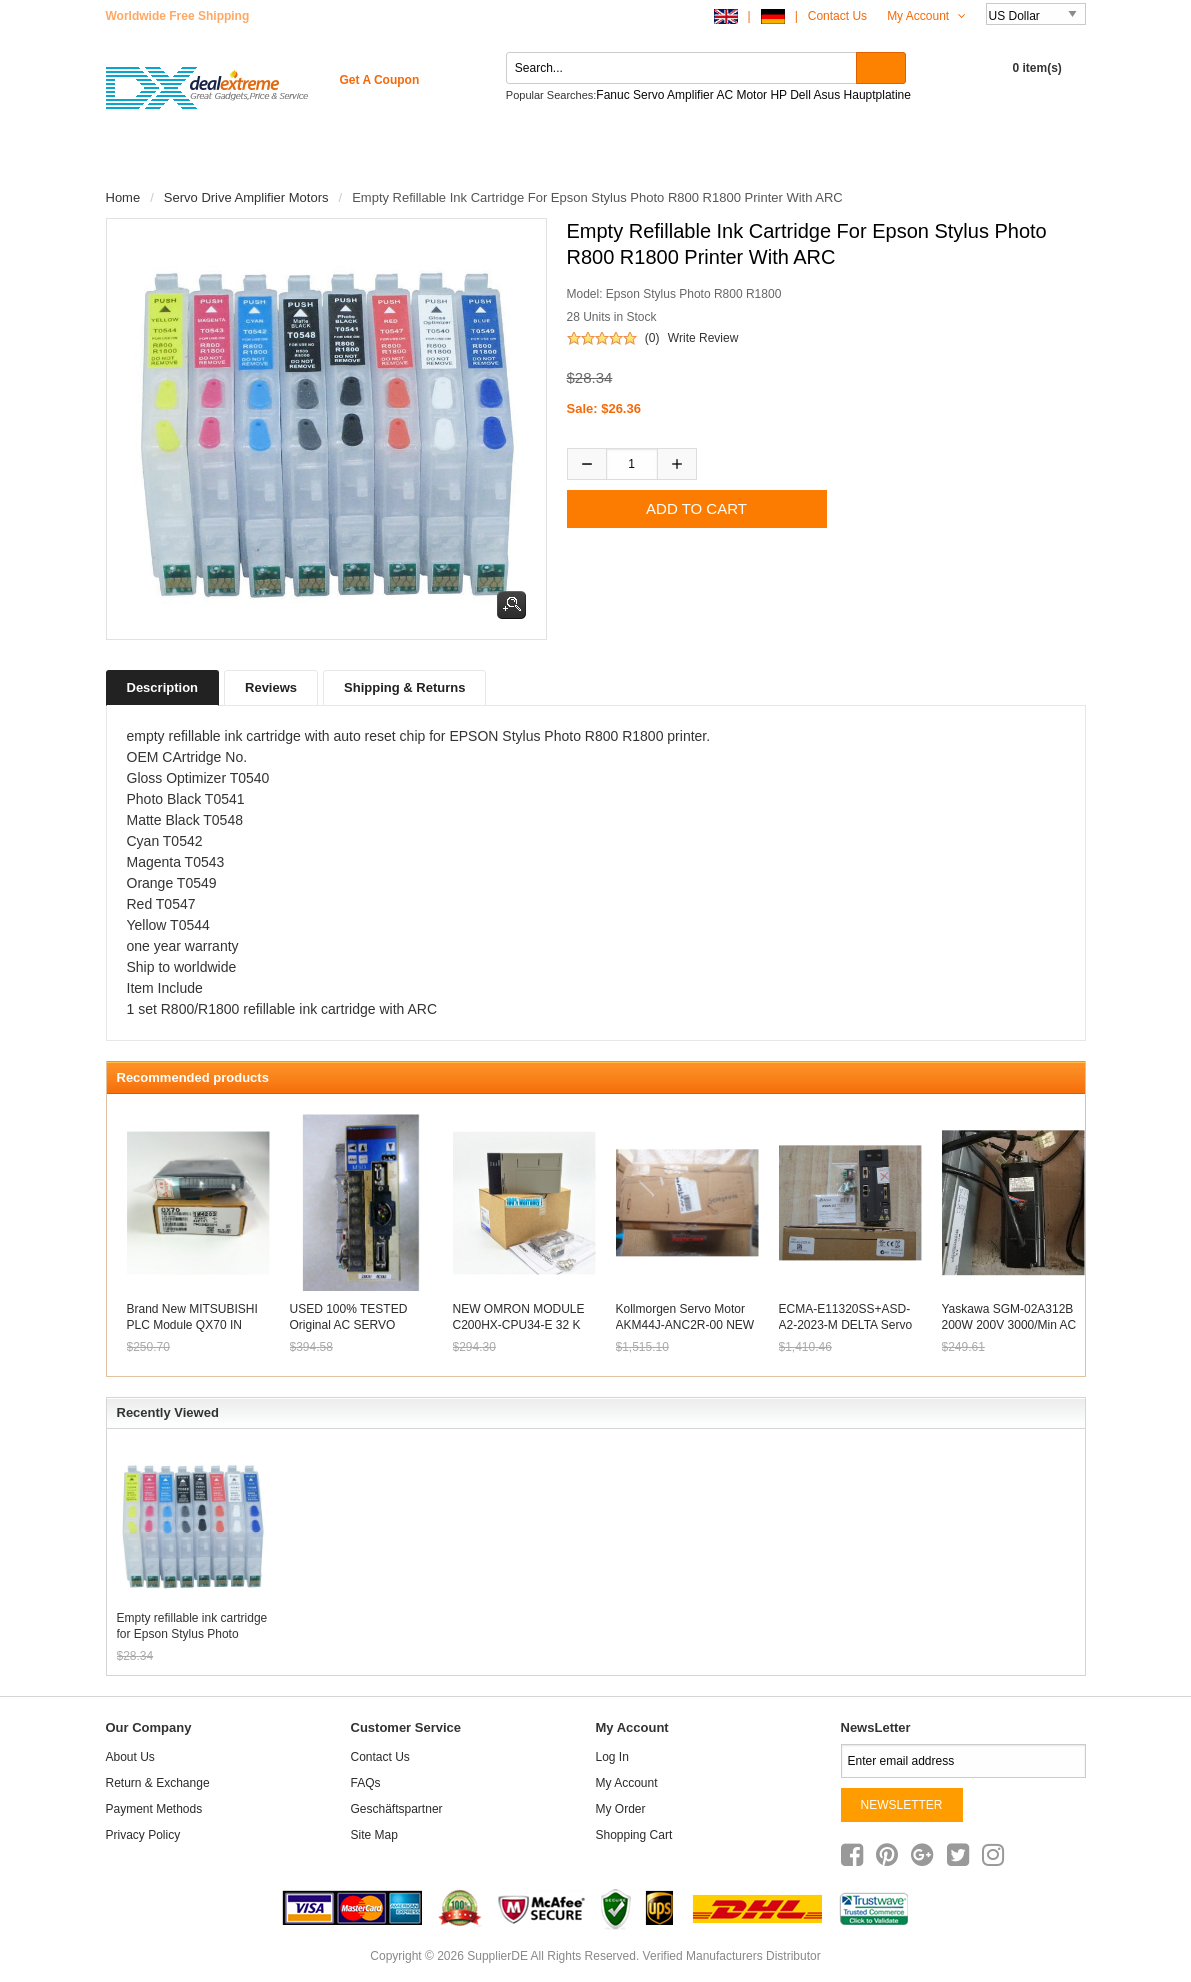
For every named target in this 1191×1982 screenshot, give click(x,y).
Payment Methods (154, 1809)
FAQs (366, 1783)
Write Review (703, 338)
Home (144, 160)
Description (163, 687)
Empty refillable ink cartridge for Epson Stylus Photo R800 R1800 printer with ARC (192, 1626)
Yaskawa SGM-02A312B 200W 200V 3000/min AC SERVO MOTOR (1009, 1325)
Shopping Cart (634, 1835)
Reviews (271, 687)
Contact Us (837, 16)
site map (374, 1835)
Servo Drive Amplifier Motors (246, 197)
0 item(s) (1037, 68)
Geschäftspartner (397, 1809)
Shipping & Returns (404, 687)
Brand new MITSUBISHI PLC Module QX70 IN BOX (192, 1325)
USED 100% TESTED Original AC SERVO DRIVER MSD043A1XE (353, 1325)
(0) (652, 338)
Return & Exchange (158, 1783)
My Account (926, 16)
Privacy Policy (143, 1835)
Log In (612, 1757)
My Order (621, 1809)
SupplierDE (497, 1956)
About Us (130, 1757)
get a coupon (380, 80)
